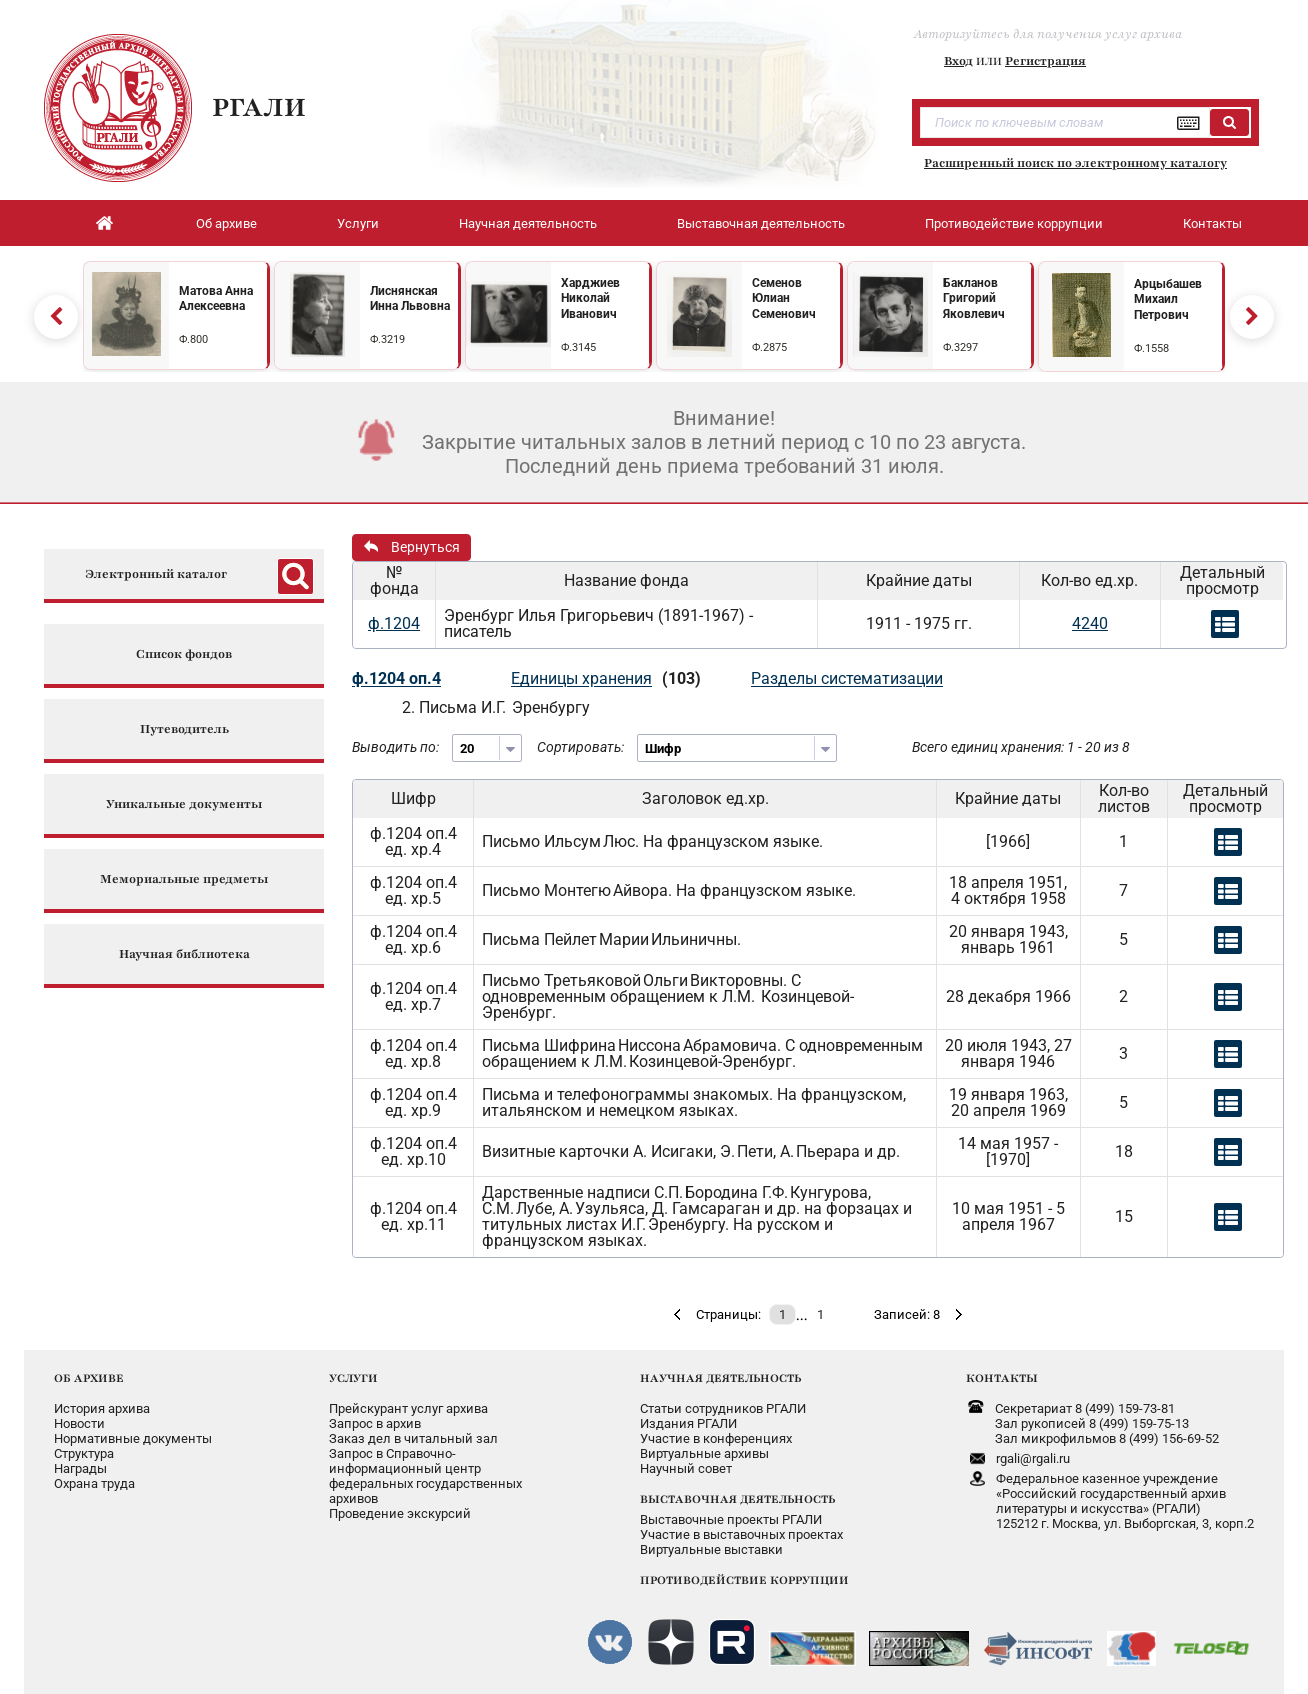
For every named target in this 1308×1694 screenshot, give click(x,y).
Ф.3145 (578, 347)
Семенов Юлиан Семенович (784, 298)
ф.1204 (394, 623)
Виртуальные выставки (711, 1549)
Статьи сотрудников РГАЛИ (723, 1408)
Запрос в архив (375, 1423)
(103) (681, 678)
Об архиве (226, 223)
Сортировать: (580, 747)
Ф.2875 (769, 347)
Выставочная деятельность (761, 223)
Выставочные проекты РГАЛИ (731, 1519)
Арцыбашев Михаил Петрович (1168, 299)
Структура (84, 1453)
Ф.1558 (1151, 348)
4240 (1090, 623)
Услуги (358, 223)
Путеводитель (184, 729)
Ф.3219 (387, 339)
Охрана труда (94, 1483)
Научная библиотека (184, 954)
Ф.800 (193, 339)
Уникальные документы (184, 804)
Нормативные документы (133, 1438)
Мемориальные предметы (184, 879)
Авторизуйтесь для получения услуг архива (1048, 34)
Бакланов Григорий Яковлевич (974, 298)
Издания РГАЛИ (688, 1423)
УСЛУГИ (353, 1378)
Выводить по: (395, 747)
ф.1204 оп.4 (396, 678)
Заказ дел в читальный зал (413, 1438)
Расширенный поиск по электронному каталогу (1075, 163)
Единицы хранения (581, 678)
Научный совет (686, 1468)
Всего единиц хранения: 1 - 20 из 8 (1021, 747)
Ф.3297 (960, 347)
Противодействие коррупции (1014, 223)
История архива (102, 1408)
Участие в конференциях (716, 1438)
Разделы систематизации (847, 678)
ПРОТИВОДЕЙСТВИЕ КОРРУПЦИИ (744, 1580)
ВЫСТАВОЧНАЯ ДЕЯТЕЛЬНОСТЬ (737, 1499)
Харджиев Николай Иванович (590, 298)
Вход (958, 61)
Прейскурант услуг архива (408, 1408)
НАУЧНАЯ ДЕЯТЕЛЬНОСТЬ (720, 1378)
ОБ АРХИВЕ (89, 1378)
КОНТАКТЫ (1002, 1378)
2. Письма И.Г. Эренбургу (496, 707)
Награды (80, 1468)
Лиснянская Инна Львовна (410, 299)
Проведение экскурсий (400, 1513)
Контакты (1212, 223)
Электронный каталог (156, 574)
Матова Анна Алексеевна (216, 299)
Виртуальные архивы (704, 1453)
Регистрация (1045, 61)
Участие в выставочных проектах (741, 1534)
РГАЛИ (259, 107)
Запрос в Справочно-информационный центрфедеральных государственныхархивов (425, 1476)
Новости (79, 1423)
